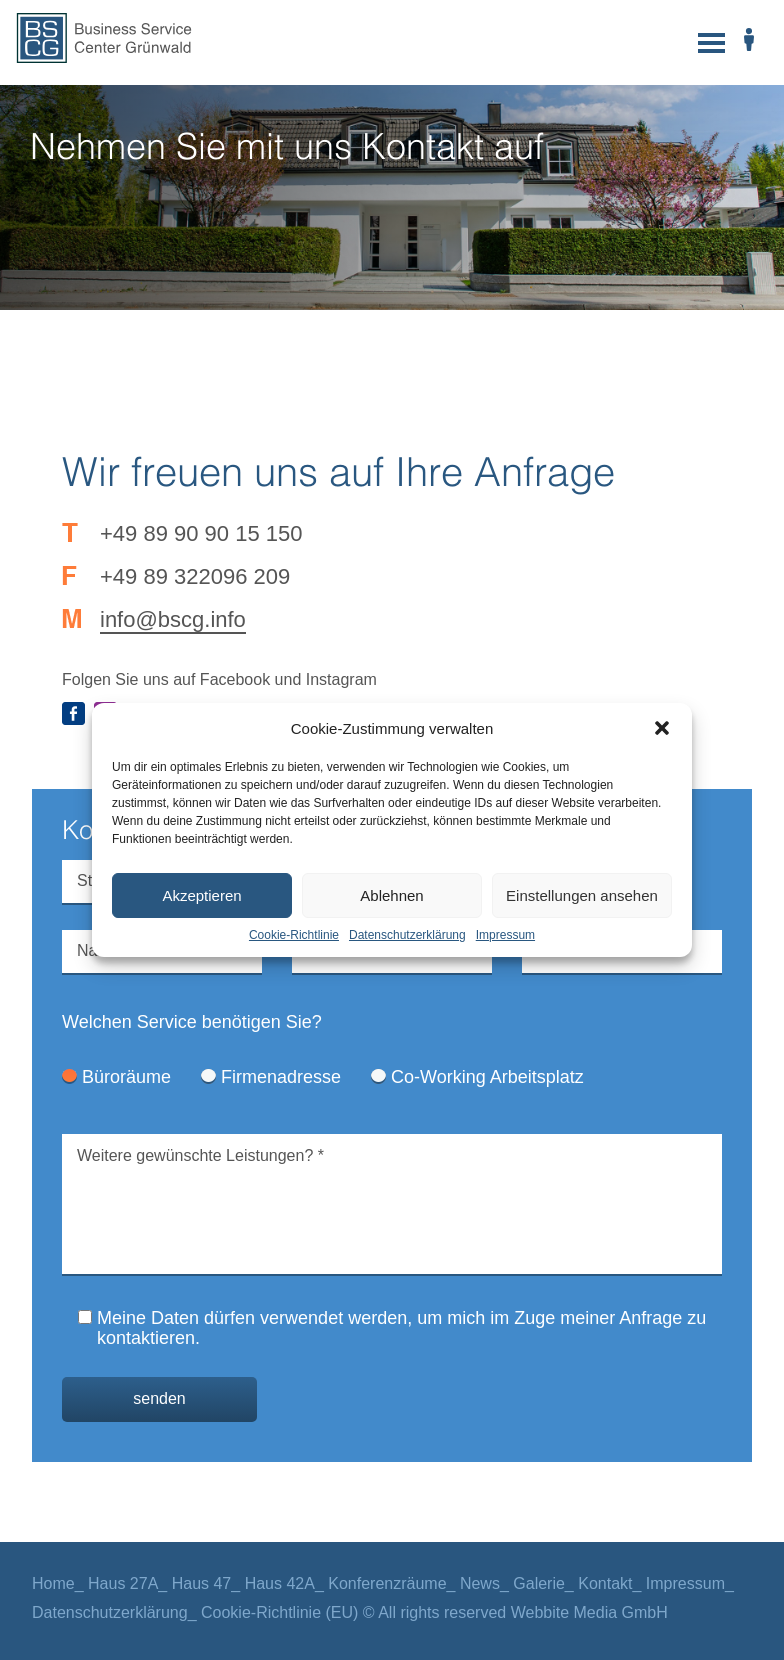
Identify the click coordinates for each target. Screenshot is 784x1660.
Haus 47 (202, 1583)
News (480, 1583)
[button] (662, 728)
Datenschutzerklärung (407, 935)
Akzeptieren (201, 895)
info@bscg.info (173, 619)
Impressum (505, 935)
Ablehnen (391, 895)
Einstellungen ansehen (582, 895)
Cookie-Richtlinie (294, 935)
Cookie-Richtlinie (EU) (279, 1612)
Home (53, 1583)
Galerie (539, 1583)
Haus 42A (280, 1583)
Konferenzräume (387, 1583)
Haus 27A (123, 1583)
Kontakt (605, 1583)
